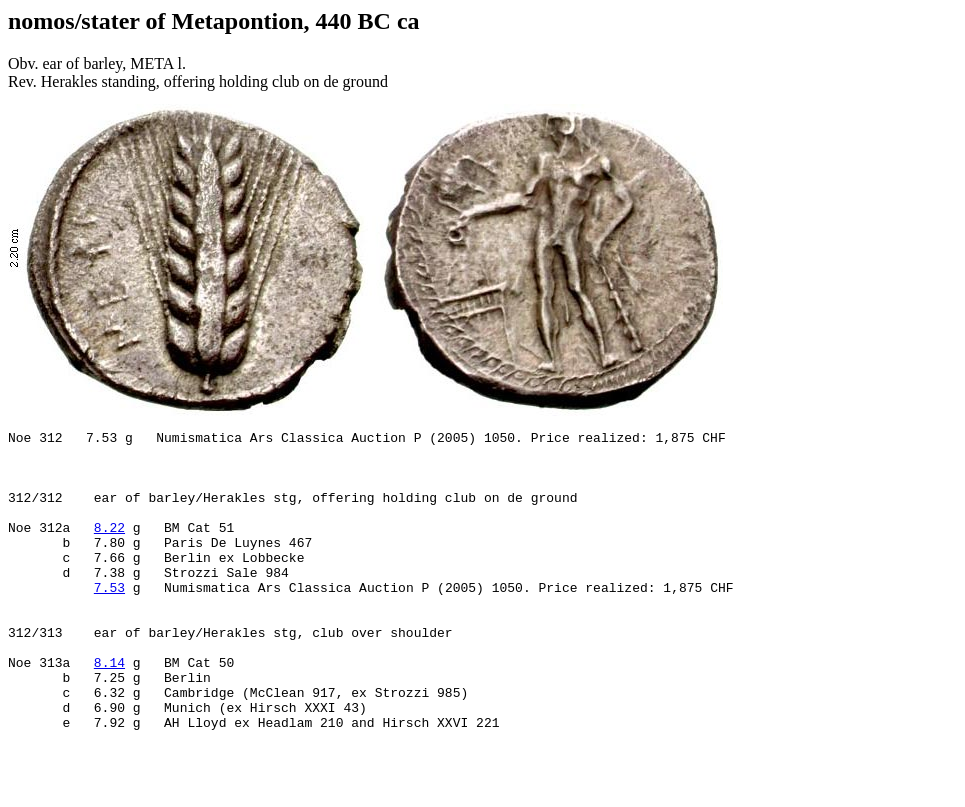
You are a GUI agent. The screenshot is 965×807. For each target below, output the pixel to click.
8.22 (109, 551)
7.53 (109, 623)
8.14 (109, 713)
